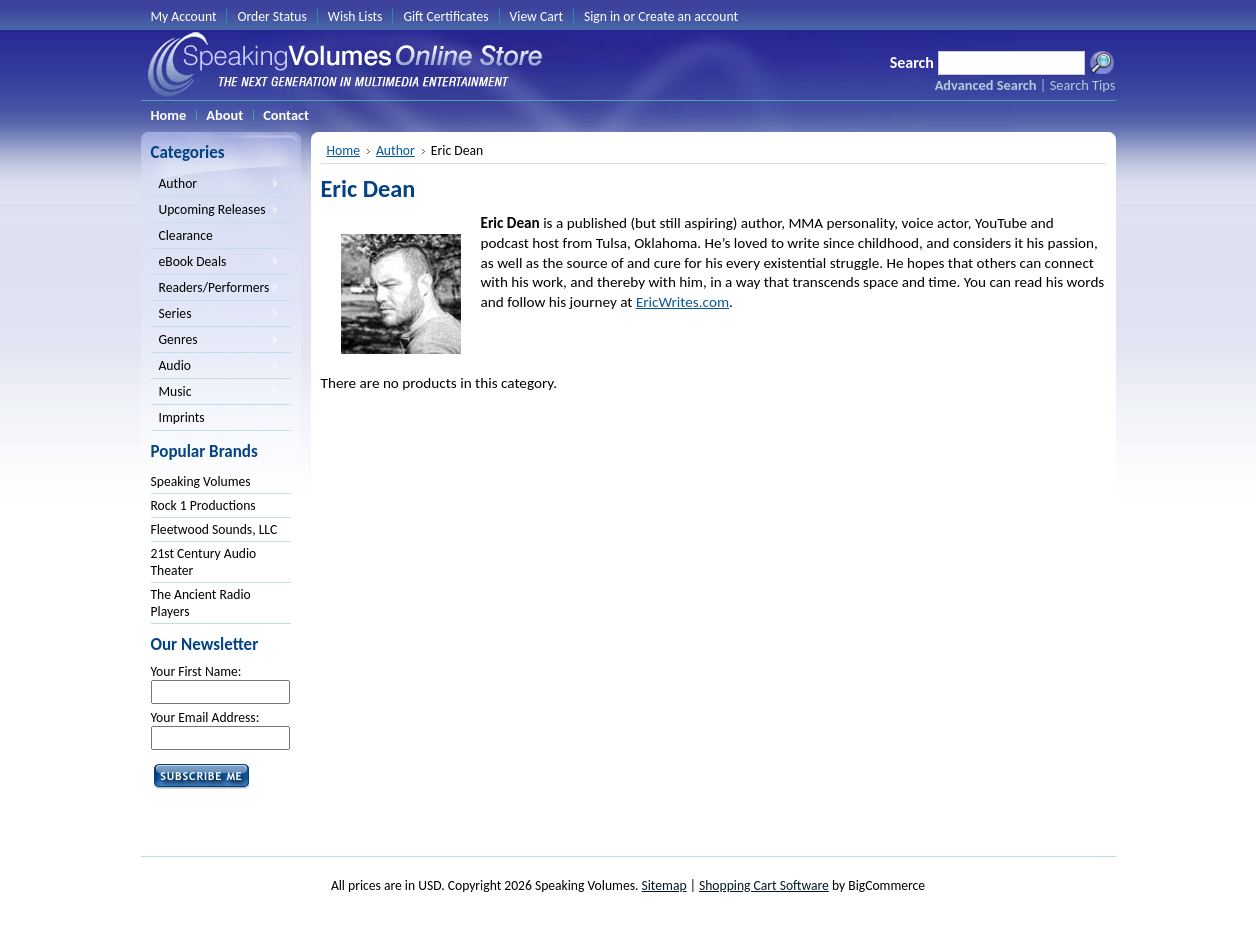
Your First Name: (196, 671)
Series (216, 315)
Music (216, 393)
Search (912, 62)
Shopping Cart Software (764, 885)
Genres (216, 341)
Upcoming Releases (216, 211)
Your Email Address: (205, 717)
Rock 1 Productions (203, 505)
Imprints (216, 419)
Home (343, 150)
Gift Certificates (445, 16)
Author (216, 185)
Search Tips (1083, 85)
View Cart (536, 16)
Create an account (688, 16)
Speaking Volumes (201, 481)
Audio (216, 367)
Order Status (271, 16)
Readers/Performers (216, 289)
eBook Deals (216, 263)
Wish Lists (355, 16)
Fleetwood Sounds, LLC (214, 529)
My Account (184, 16)
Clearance (186, 235)
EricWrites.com (682, 302)
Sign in (602, 16)
